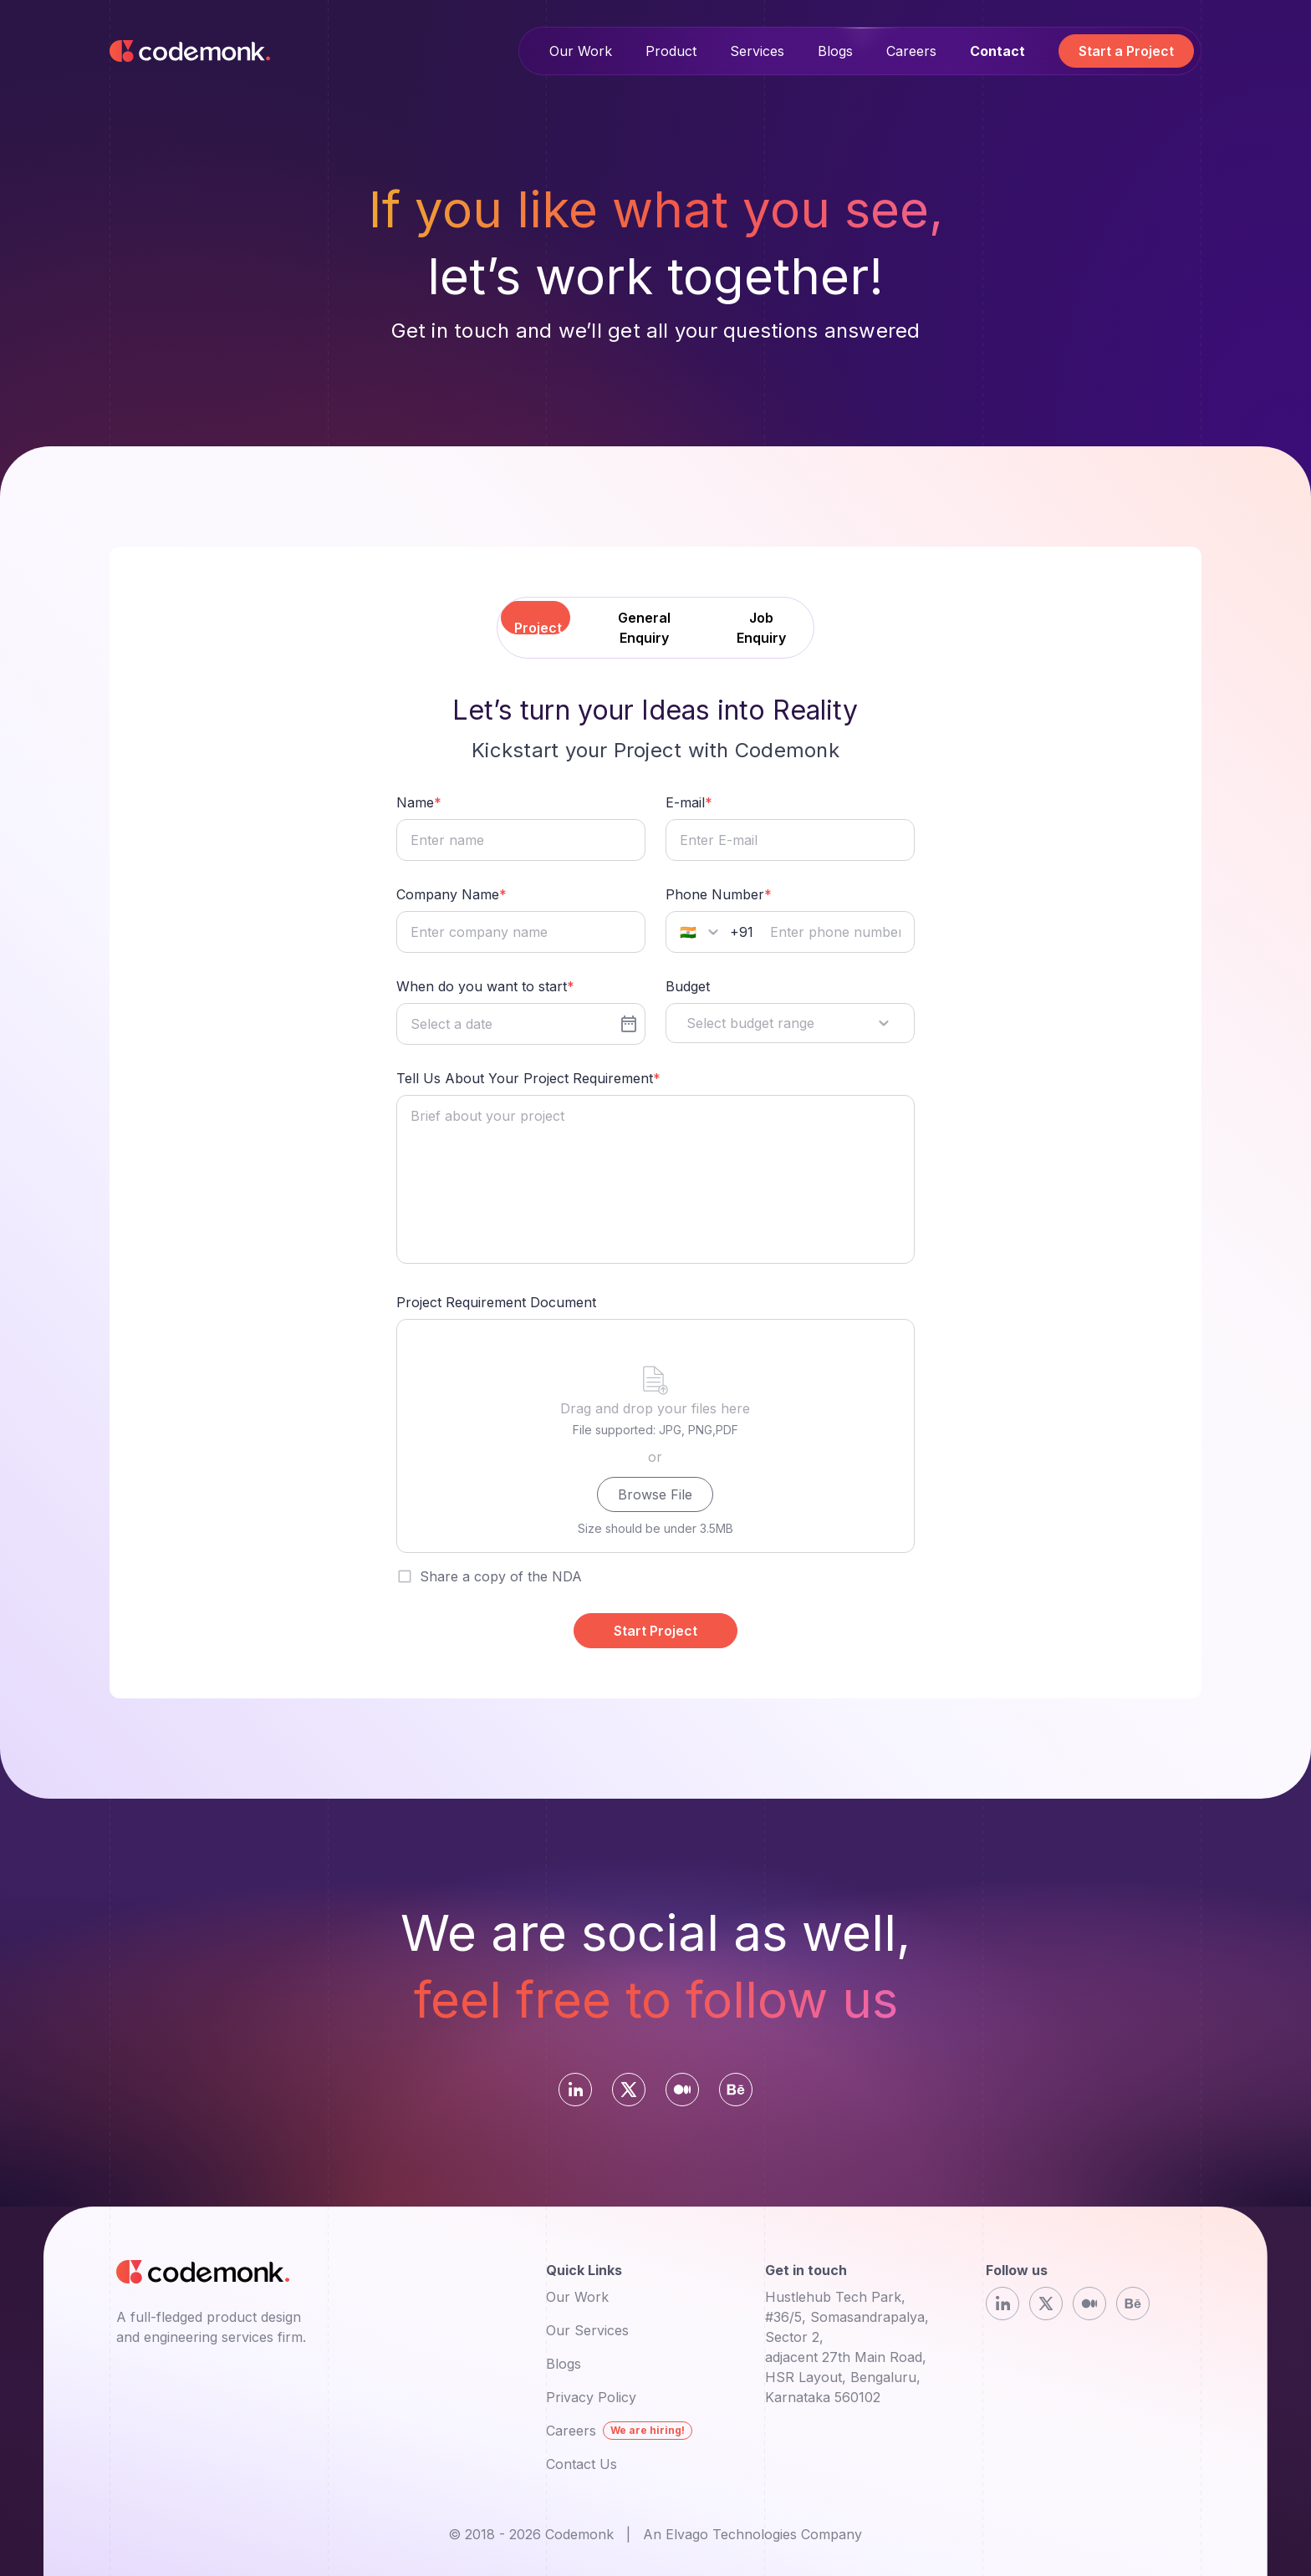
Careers (911, 51)
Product (670, 51)
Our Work (580, 51)
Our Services (587, 2330)
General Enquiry (644, 627)
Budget (688, 986)
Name (415, 802)
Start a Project (1126, 51)
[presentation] (655, 1436)
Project (538, 627)
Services (757, 51)
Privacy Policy (591, 2397)
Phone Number (715, 894)
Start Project (655, 1630)
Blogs (835, 51)
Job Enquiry (761, 627)
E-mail (685, 802)
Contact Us (581, 2464)
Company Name (447, 894)
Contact (997, 51)
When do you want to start (481, 986)
